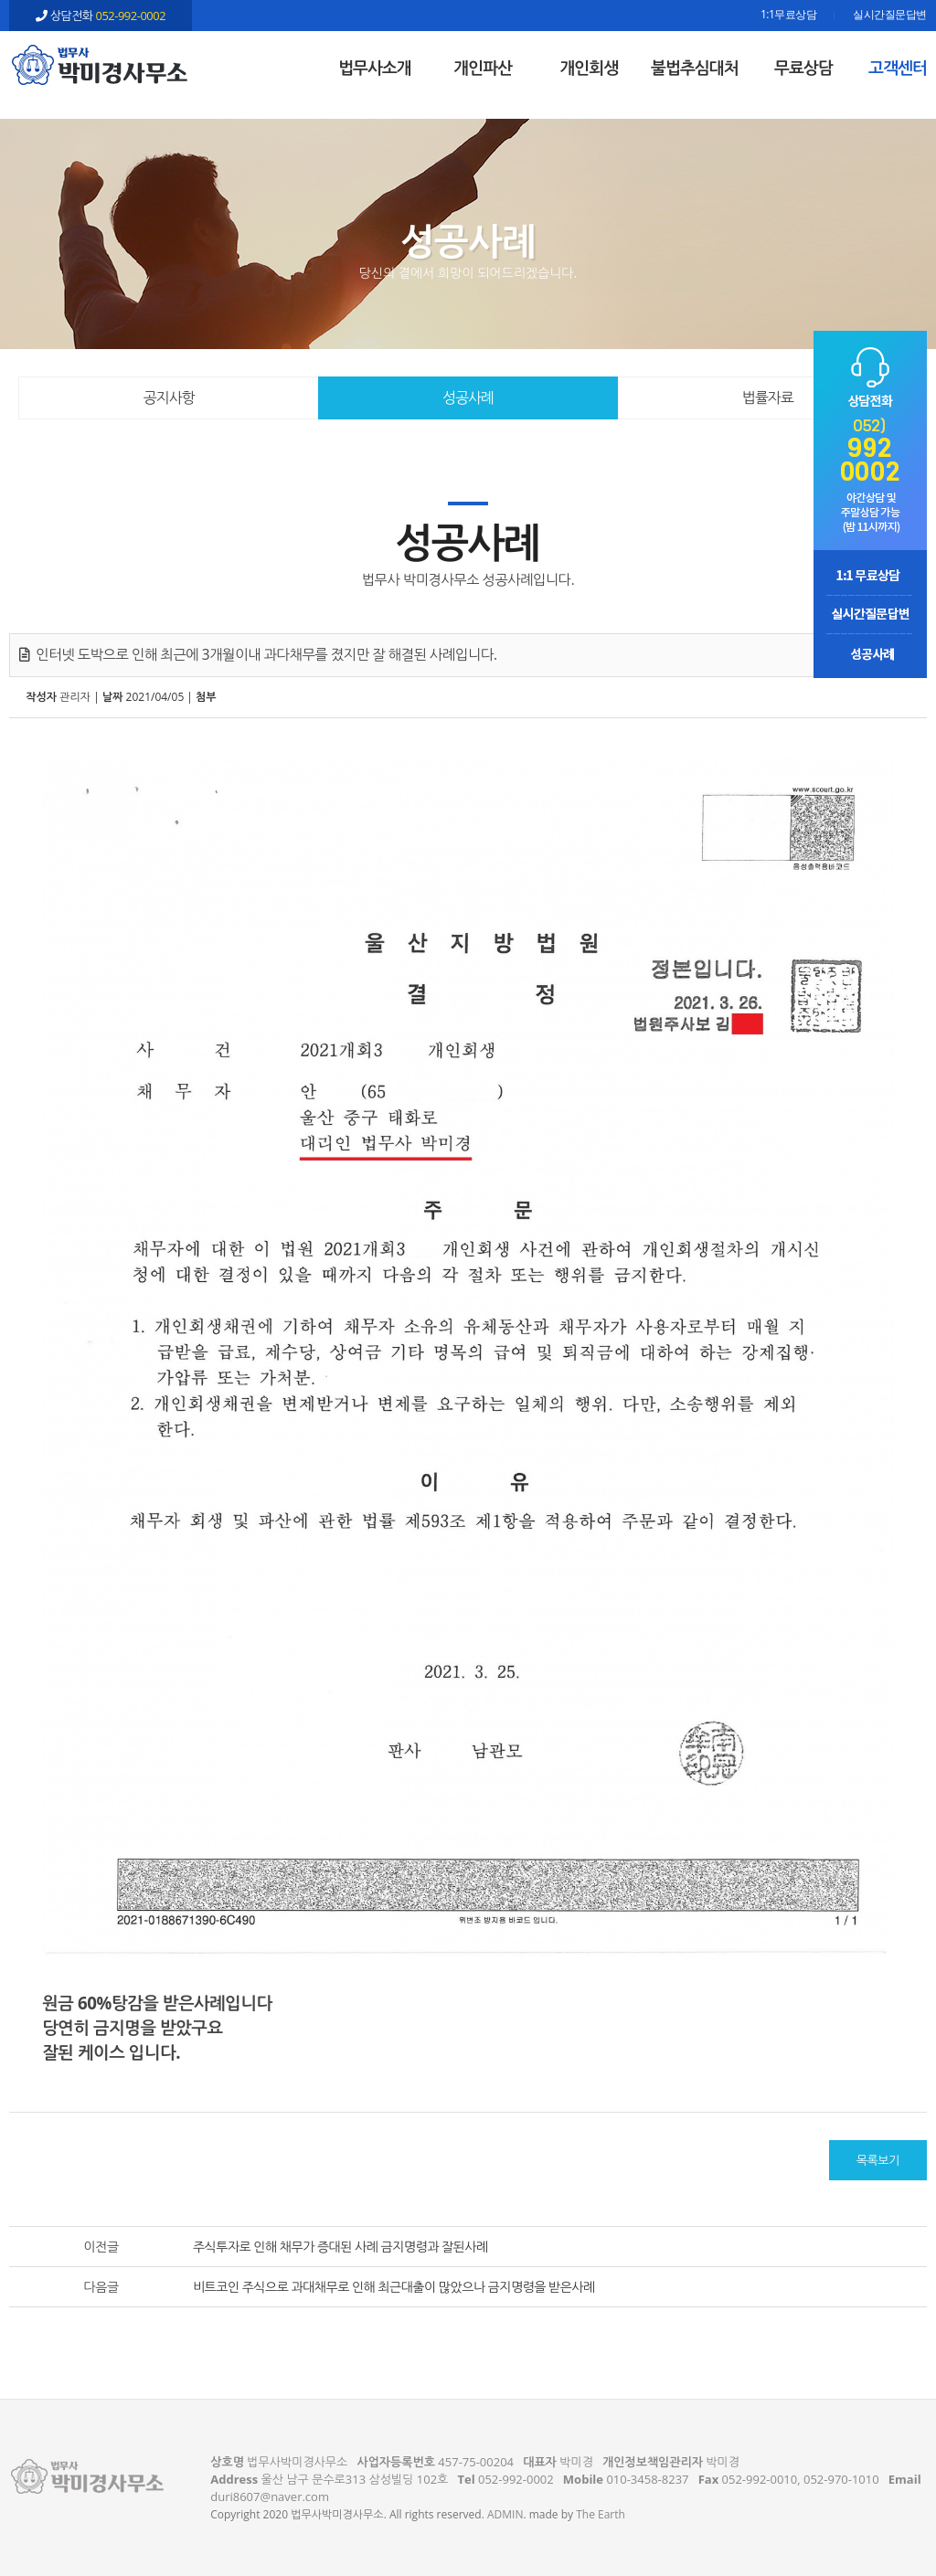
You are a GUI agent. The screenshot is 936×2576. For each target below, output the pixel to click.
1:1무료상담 (788, 15)
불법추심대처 (695, 68)
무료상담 (803, 68)
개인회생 (588, 68)
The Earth (600, 2514)
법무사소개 (374, 68)
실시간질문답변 (890, 15)
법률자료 (767, 397)
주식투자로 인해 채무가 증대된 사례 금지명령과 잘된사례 (340, 2246)
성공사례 (468, 397)
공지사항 (169, 397)
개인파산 (482, 68)
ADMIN (505, 2514)
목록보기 (877, 2160)
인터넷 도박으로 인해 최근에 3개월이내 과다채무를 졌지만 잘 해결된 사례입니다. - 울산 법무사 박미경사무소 (100, 65)
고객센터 (897, 68)
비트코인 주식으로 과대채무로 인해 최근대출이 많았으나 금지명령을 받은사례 (394, 2286)
